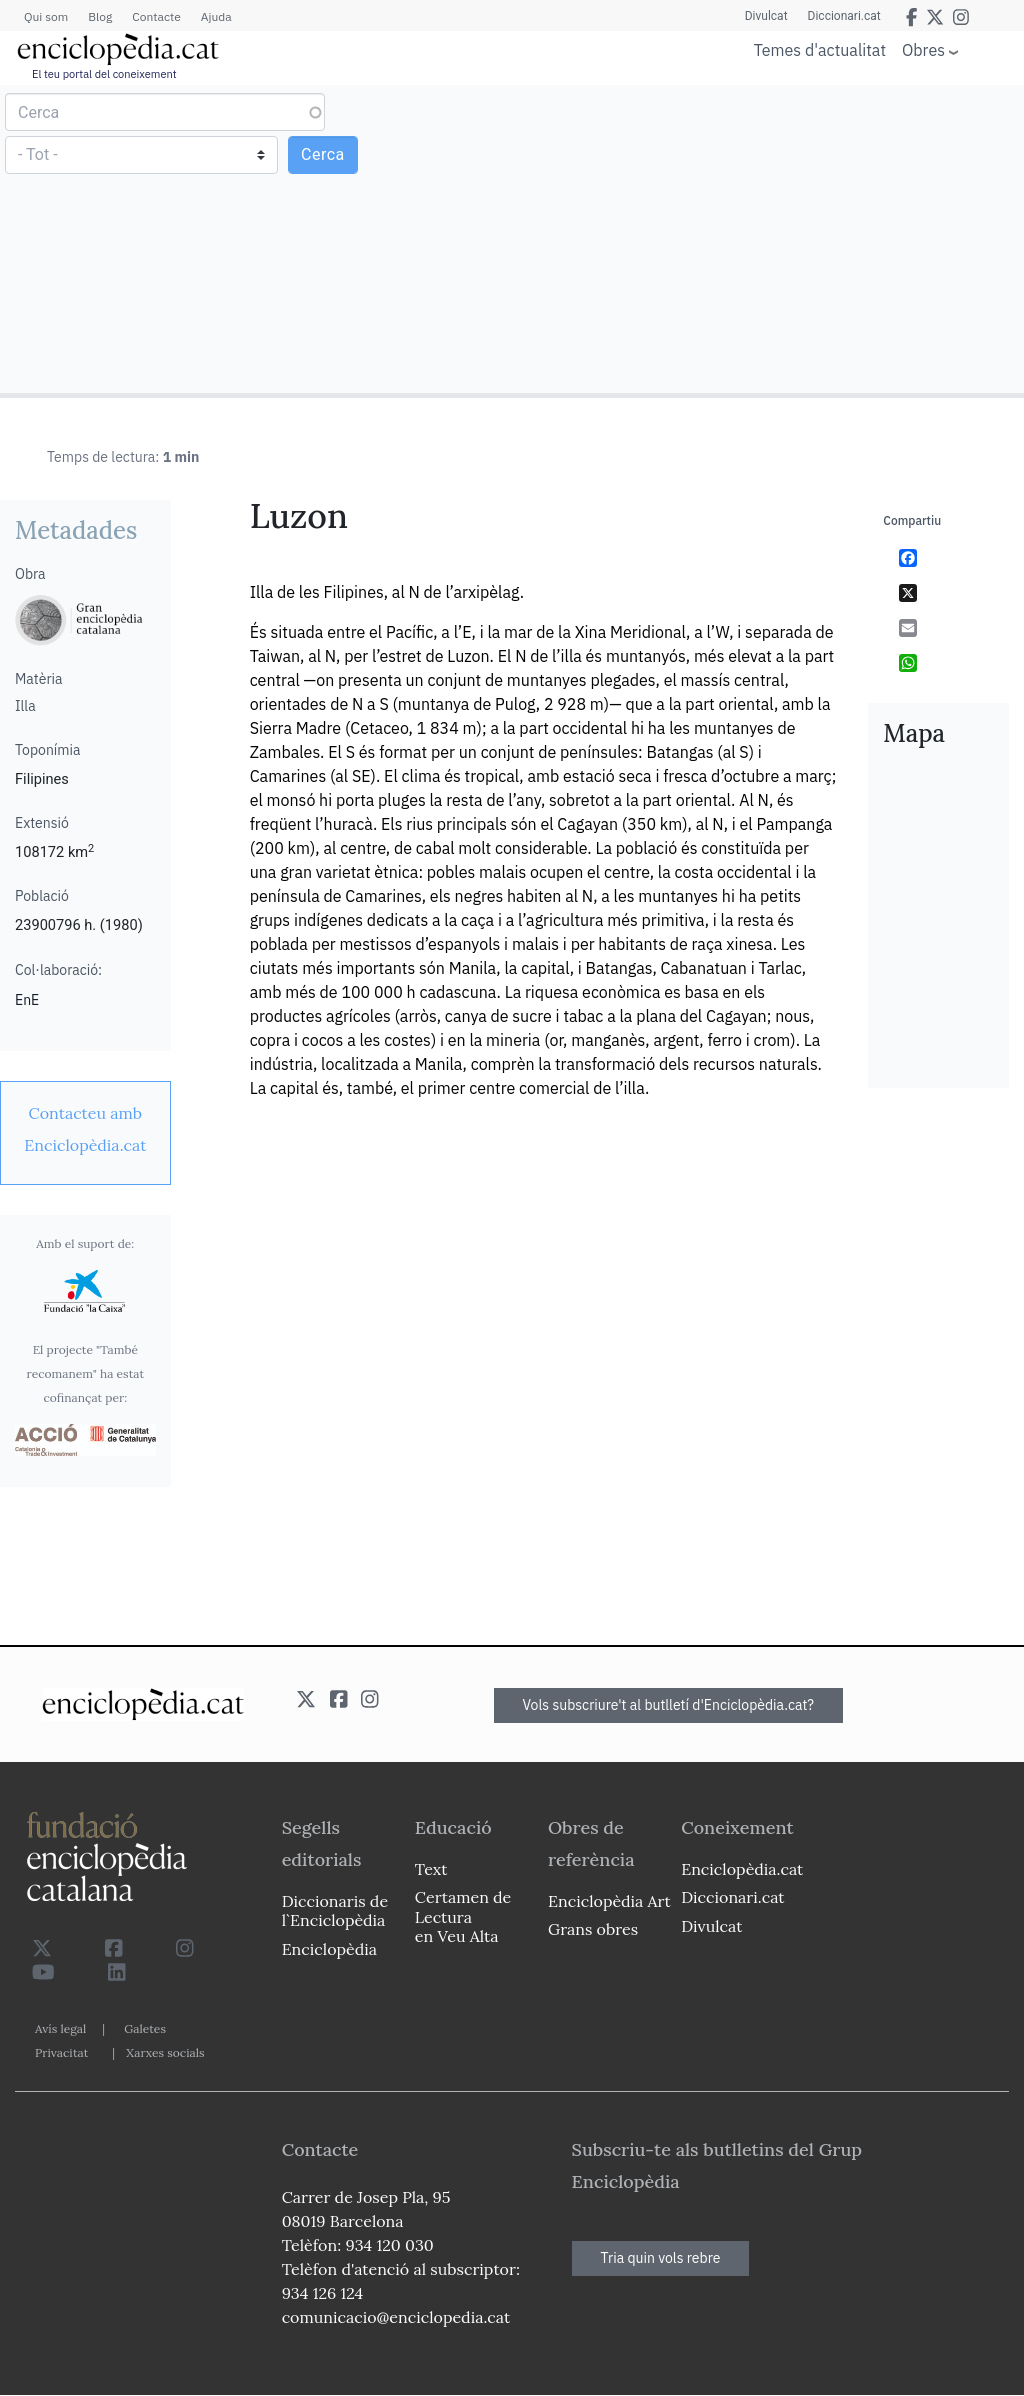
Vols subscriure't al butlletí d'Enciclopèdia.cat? (669, 1705)
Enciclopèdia (329, 1949)
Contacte (156, 16)
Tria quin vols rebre (661, 2258)
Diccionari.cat (844, 16)
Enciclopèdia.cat (742, 1869)
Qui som (46, 16)
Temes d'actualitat (820, 50)
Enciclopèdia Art (609, 1901)
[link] (85, 1129)
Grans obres (593, 1929)
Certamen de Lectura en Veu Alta (463, 1916)
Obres (923, 49)
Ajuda (216, 16)
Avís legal (60, 2028)
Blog (100, 16)
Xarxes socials (165, 2052)
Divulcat (766, 16)
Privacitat (61, 2052)
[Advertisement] (765, 238)
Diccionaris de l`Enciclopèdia (335, 1910)
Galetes (145, 2028)
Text (431, 1869)
